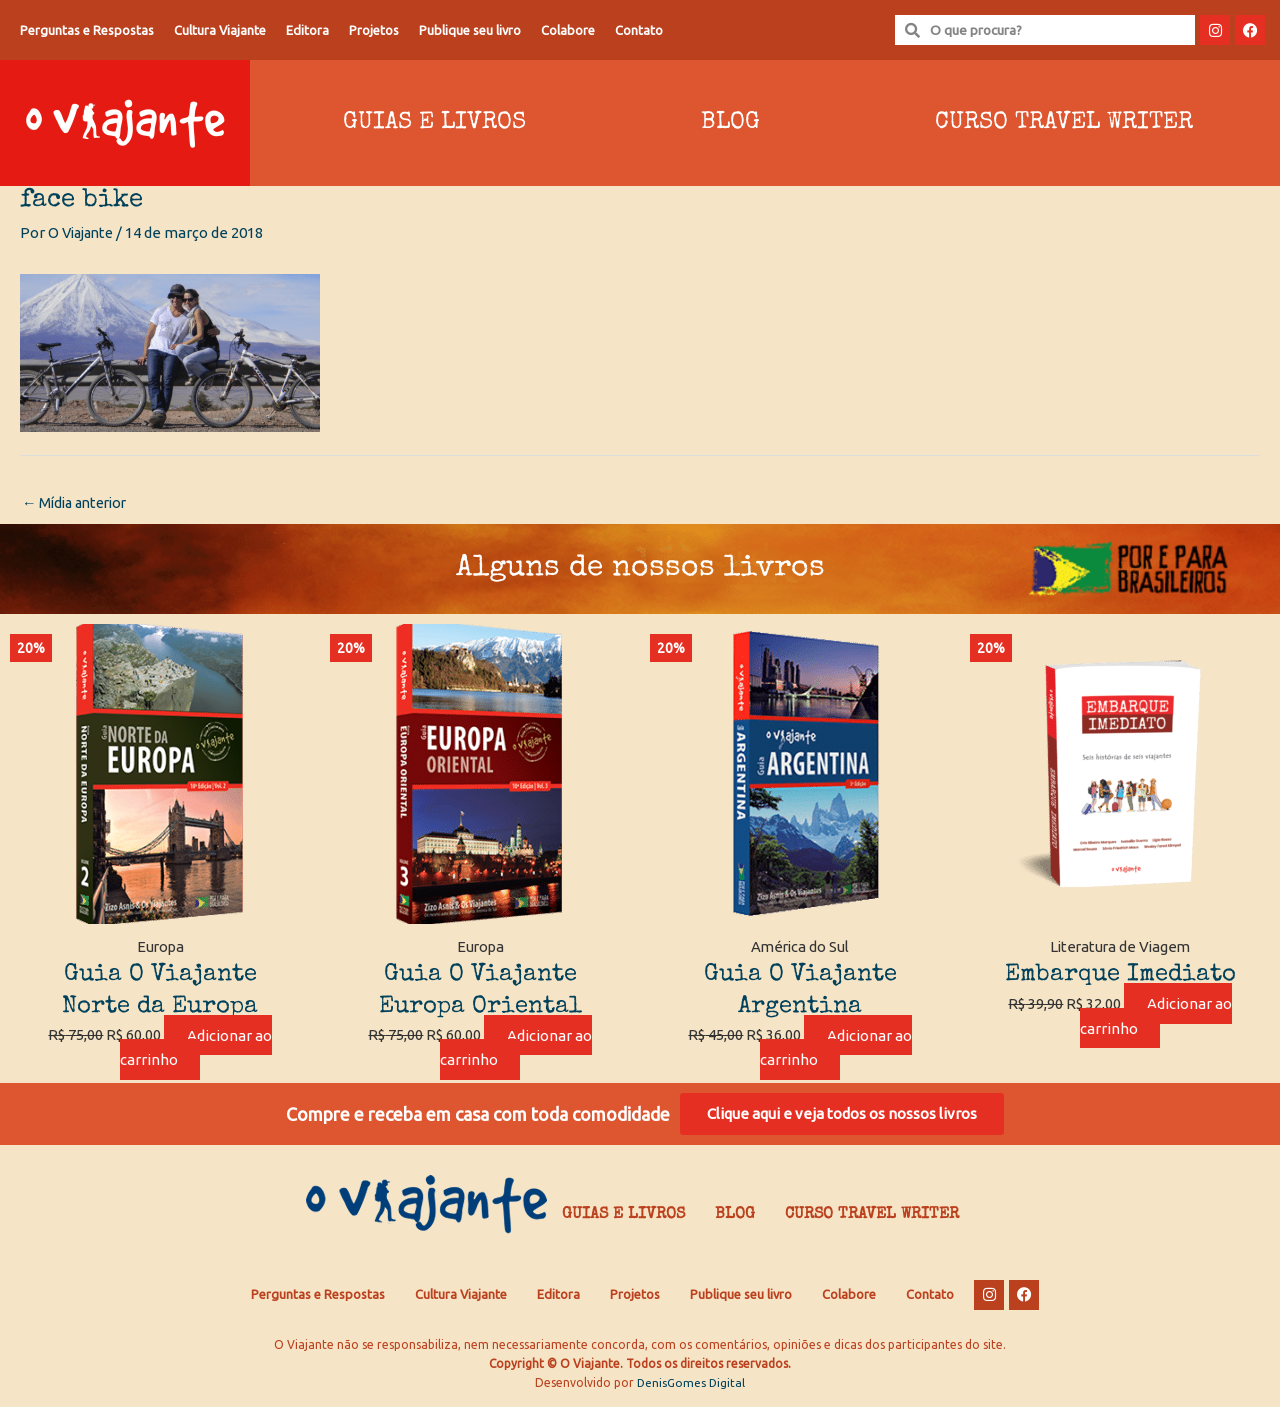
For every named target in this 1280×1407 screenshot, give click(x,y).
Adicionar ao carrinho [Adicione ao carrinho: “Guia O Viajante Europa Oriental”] (516, 1049)
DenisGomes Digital (691, 1387)
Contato (639, 30)
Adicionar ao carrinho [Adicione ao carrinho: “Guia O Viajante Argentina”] (836, 1049)
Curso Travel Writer (872, 1219)
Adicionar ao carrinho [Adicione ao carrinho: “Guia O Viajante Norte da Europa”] (196, 1049)
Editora (307, 30)
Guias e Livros (434, 123)
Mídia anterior (79, 503)
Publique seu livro (470, 30)
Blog (730, 123)
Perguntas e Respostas (87, 30)
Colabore (568, 30)
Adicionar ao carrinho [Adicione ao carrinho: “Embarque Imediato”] (1156, 1017)
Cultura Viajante (220, 30)
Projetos (374, 30)
